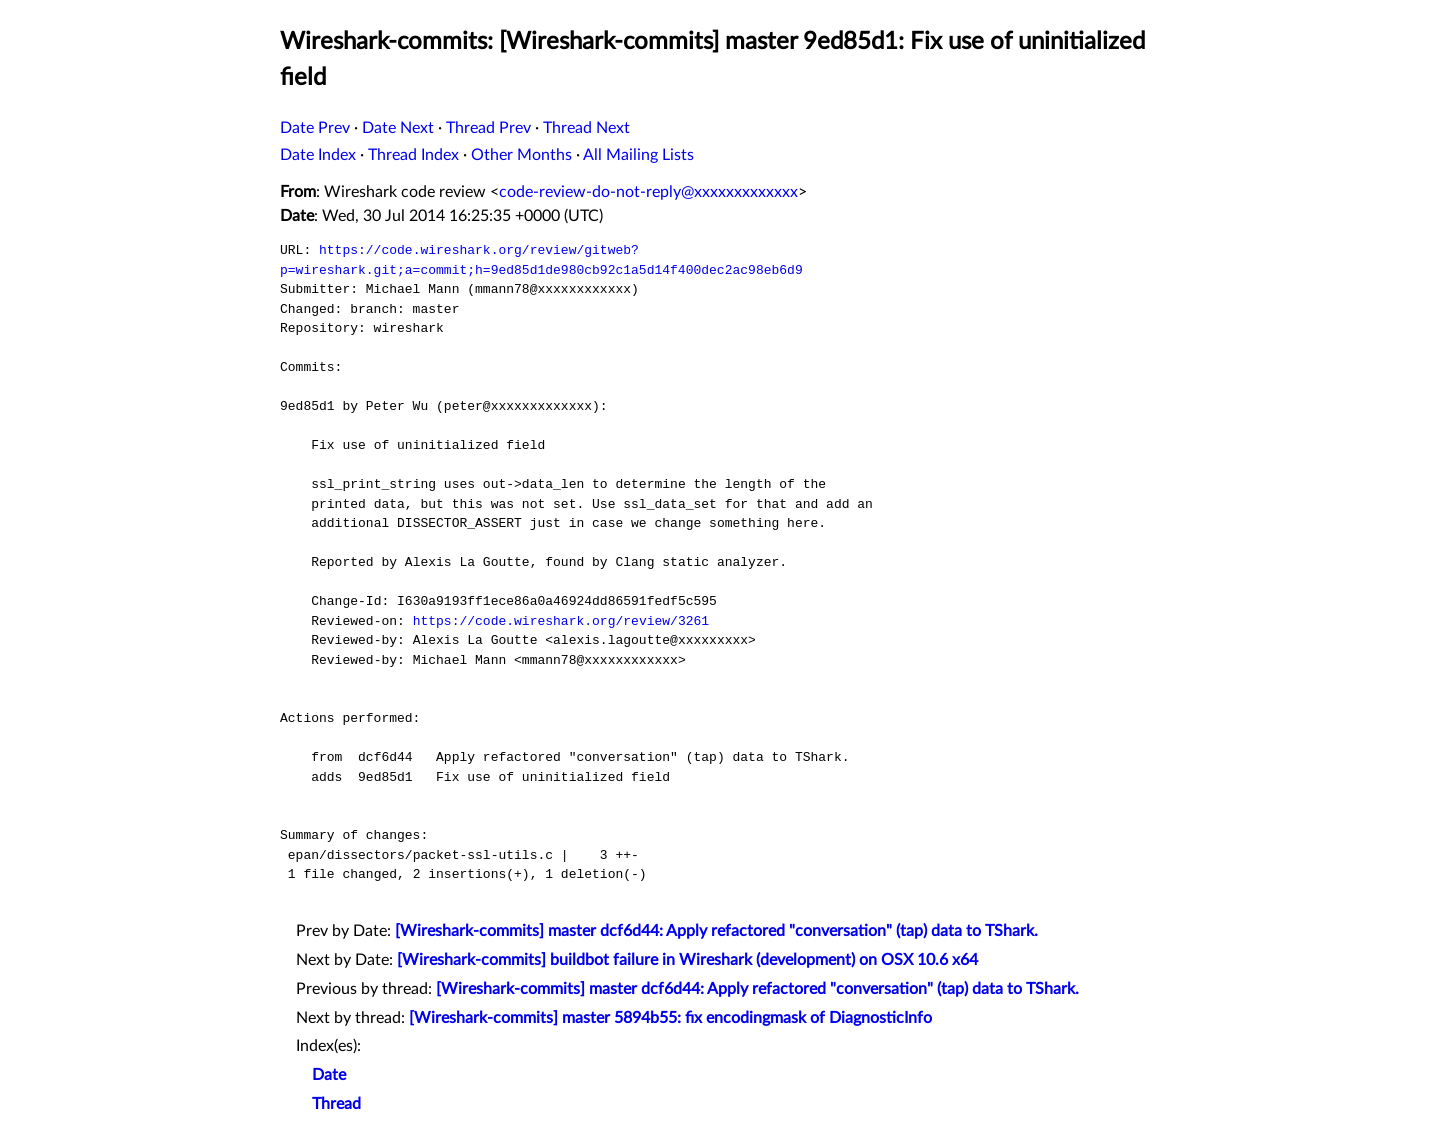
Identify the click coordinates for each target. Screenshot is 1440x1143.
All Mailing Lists (638, 155)
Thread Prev (488, 128)
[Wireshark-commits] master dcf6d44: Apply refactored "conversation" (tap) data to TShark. (716, 931)
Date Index (318, 155)
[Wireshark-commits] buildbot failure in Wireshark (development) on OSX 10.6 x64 (687, 960)
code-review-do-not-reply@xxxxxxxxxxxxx (648, 192)
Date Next (398, 128)
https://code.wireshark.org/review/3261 (561, 621)
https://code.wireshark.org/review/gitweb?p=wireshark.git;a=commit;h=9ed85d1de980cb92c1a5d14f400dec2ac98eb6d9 (541, 260)
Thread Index (413, 155)
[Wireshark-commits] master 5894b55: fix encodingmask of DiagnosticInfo (670, 1018)
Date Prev (315, 128)
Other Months (521, 155)
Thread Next (586, 128)
